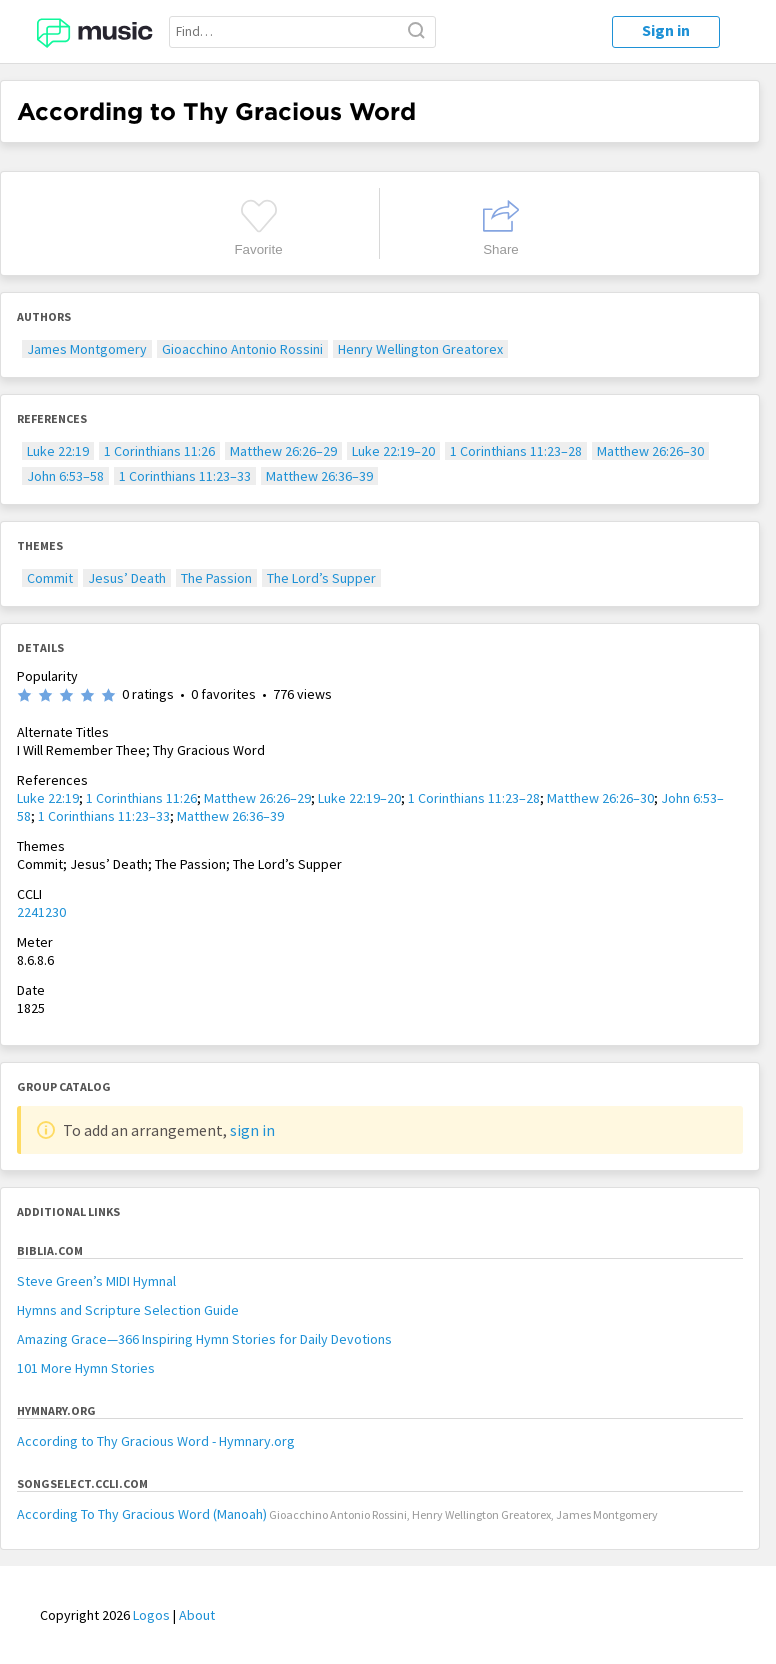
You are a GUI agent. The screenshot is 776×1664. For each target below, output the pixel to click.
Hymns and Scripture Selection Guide (128, 1310)
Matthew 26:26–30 (650, 451)
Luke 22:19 (58, 451)
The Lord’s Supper (321, 578)
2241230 (41, 912)
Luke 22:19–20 (393, 451)
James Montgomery (87, 349)
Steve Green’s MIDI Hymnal (96, 1281)
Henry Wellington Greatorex (420, 349)
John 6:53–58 (65, 476)
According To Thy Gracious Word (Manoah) (142, 1514)
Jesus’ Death (127, 578)
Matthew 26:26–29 (283, 451)
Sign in (666, 30)
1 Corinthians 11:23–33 (185, 476)
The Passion (216, 578)
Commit (50, 578)
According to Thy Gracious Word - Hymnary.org (156, 1441)
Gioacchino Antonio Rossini (242, 349)
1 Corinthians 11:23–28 (516, 451)
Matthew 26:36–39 (319, 476)
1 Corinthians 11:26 (159, 451)
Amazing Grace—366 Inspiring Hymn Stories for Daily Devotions (204, 1339)
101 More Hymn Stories (86, 1368)
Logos (151, 1615)
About (197, 1615)
